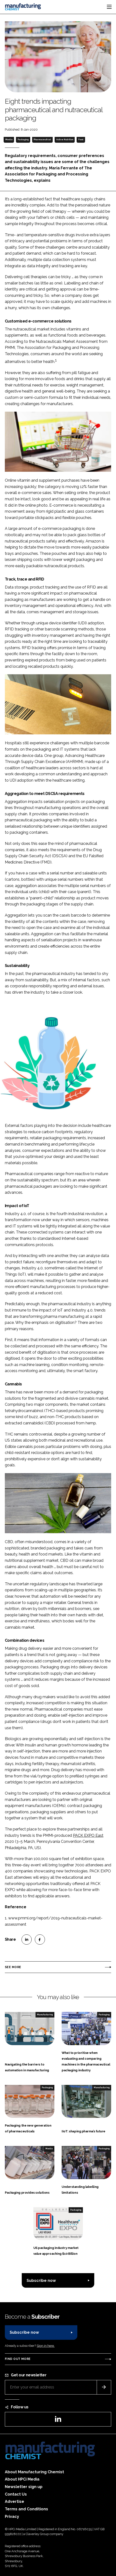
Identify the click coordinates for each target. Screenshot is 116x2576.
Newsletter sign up (24, 2486)
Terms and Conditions (26, 2509)
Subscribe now (41, 2280)
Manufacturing (45, 2014)
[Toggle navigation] (109, 6)
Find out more (17, 2359)
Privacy (12, 2516)
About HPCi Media (22, 2479)
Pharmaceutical (42, 139)
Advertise (14, 2501)
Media (9, 139)
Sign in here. (46, 2346)
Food (80, 139)
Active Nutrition (64, 139)
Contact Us (16, 2494)
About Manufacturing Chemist (34, 2472)
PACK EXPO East (88, 1835)
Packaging (23, 139)
